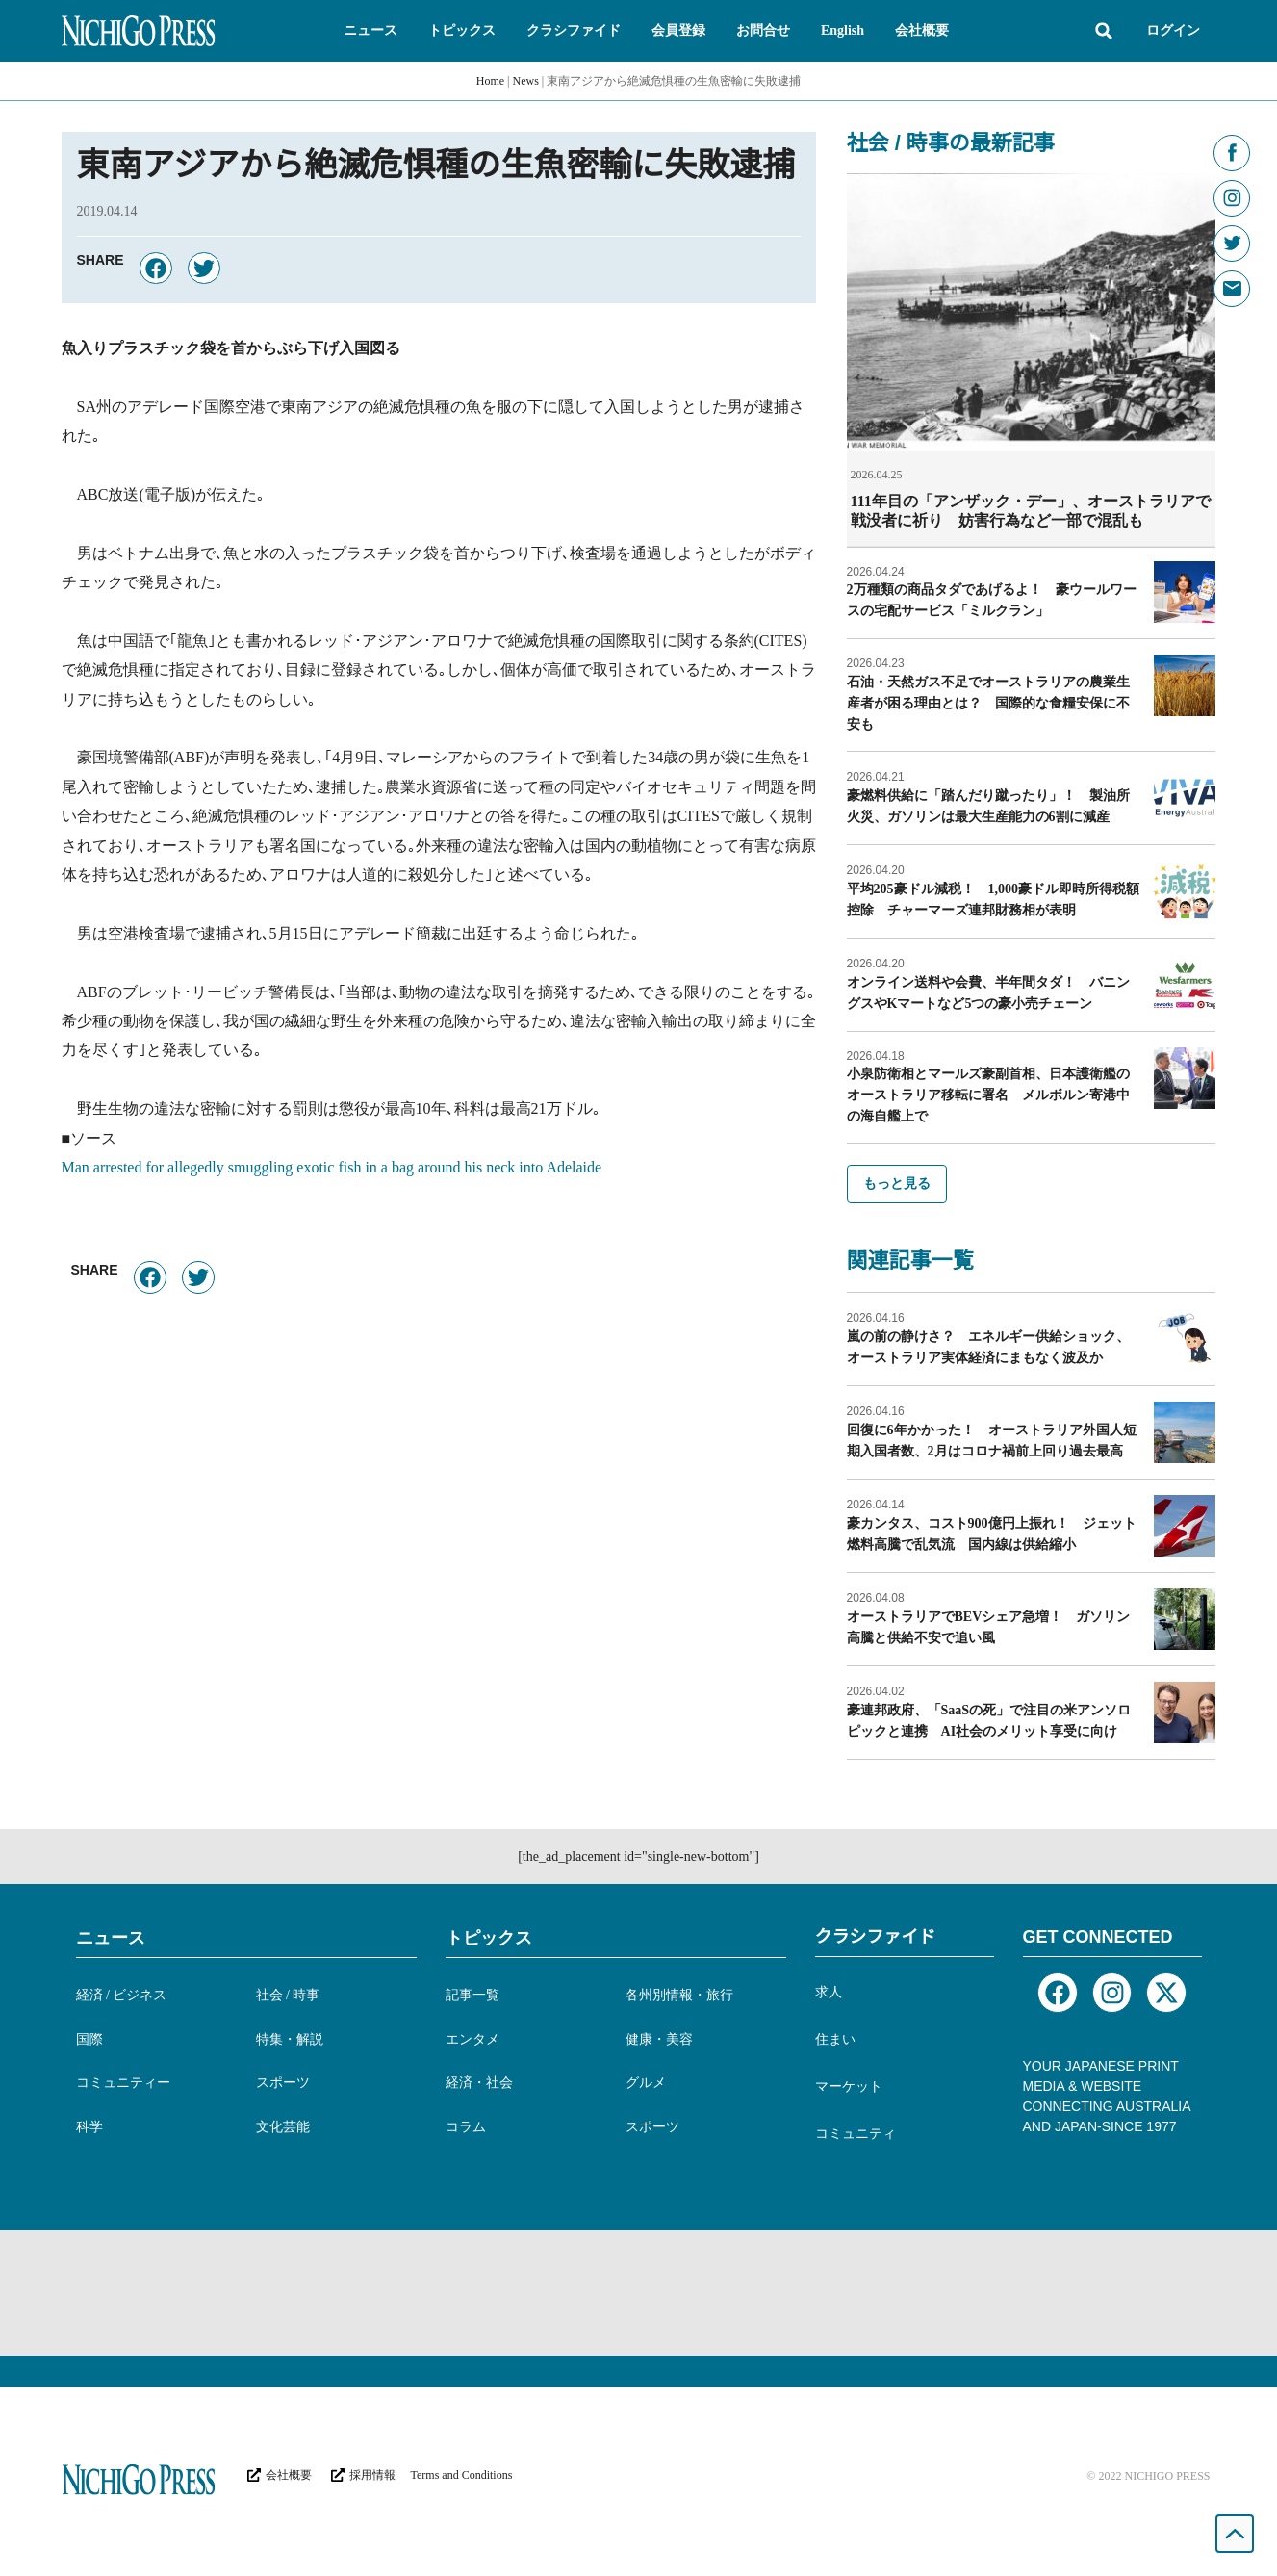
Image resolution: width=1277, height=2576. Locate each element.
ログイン (1173, 30)
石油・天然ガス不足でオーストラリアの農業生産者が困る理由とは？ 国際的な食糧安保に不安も (988, 702)
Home (490, 81)
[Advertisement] (639, 2292)
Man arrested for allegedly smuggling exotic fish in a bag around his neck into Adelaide (332, 1167)
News (526, 81)
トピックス (489, 1936)
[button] (370, 31)
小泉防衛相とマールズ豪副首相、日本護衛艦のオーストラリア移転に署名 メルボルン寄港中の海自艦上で (988, 1094)
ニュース (110, 1936)
